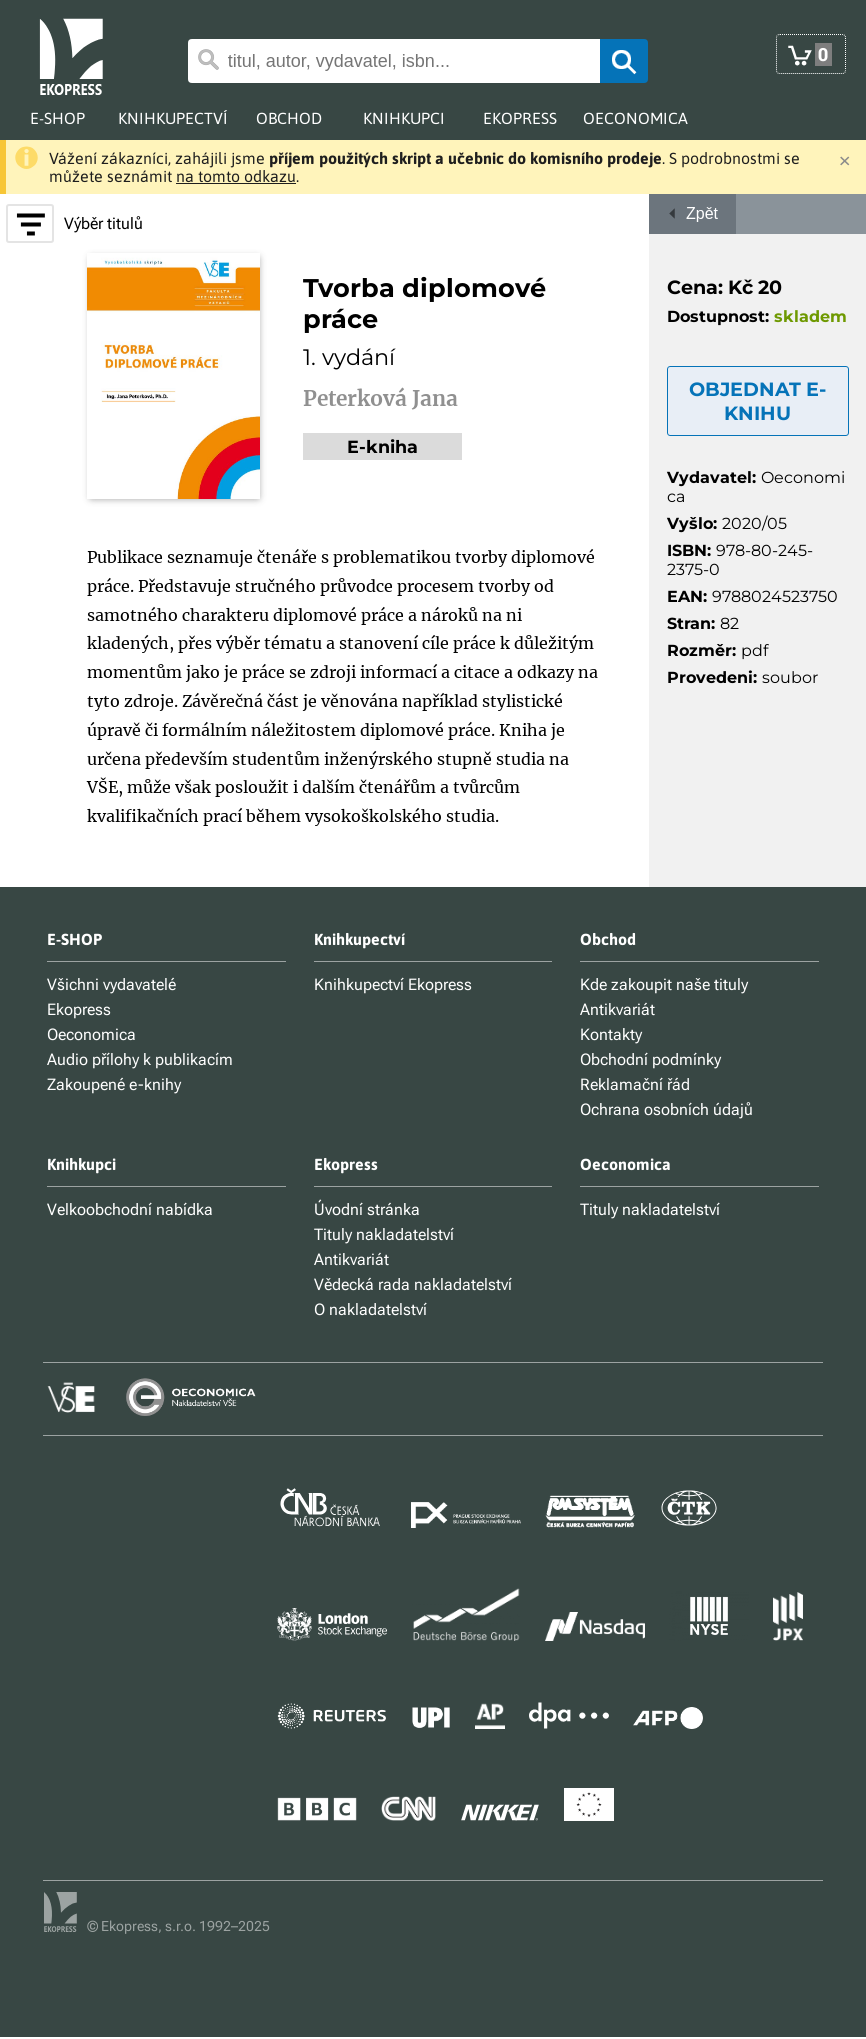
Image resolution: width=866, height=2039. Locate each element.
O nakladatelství (370, 1309)
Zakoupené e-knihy (114, 1084)
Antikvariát (617, 1009)
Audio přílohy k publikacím (140, 1059)
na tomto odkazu (236, 176)
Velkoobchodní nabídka (130, 1209)
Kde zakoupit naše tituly (664, 984)
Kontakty (611, 1034)
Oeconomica (91, 1034)
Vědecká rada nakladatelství (413, 1284)
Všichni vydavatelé (111, 984)
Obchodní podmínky (650, 1059)
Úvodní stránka (367, 1209)
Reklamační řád (635, 1084)
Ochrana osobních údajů (666, 1109)
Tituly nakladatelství (384, 1234)
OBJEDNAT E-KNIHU (757, 401)
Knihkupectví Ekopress (393, 984)
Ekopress (79, 1009)
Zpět (692, 213)
